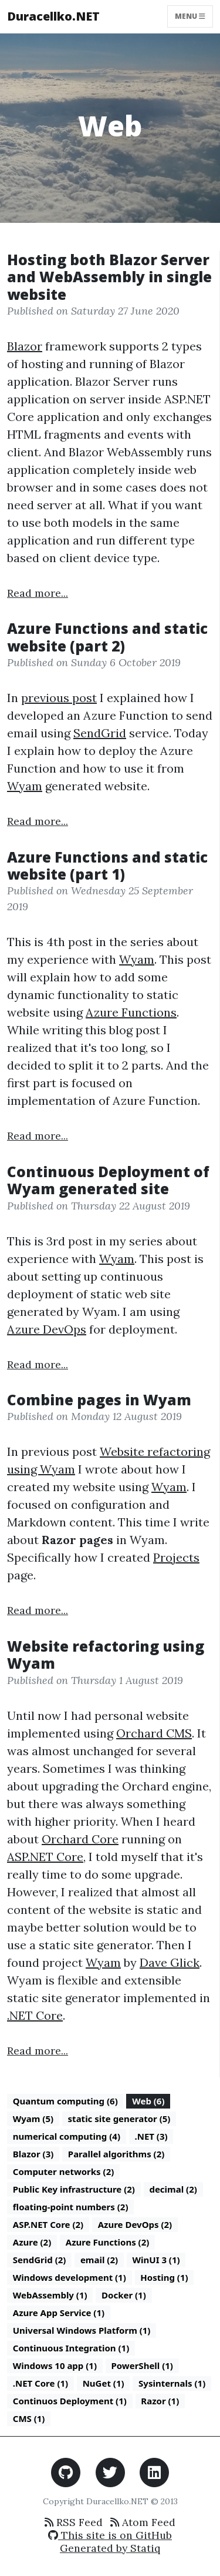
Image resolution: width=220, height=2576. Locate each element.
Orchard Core (80, 1839)
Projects (176, 1557)
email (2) (99, 2260)
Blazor (24, 346)
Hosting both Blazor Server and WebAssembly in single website (109, 277)
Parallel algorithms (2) (116, 2154)
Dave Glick (169, 1962)
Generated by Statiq (110, 2548)
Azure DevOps (46, 1329)
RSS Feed (74, 2522)
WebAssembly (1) (50, 2295)
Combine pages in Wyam (99, 1399)
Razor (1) (160, 2401)
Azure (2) (32, 2242)
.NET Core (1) (40, 2383)
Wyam (24, 786)
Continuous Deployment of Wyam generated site (108, 1180)
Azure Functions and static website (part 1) (107, 865)
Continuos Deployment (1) (70, 2401)
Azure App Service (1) (58, 2312)
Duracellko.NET (53, 16)
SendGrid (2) (39, 2260)
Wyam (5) (33, 2118)
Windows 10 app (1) (55, 2365)
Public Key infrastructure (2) (74, 2189)
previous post (59, 697)
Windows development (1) (69, 2277)
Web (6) (148, 2101)
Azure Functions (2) (108, 2242)
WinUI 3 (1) (156, 2260)
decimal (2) (173, 2189)
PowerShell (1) (141, 2365)
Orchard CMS (154, 1733)
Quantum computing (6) (65, 2101)
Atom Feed (142, 2522)
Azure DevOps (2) (135, 2224)
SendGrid (99, 733)
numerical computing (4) (66, 2136)
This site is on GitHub (110, 2535)
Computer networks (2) (63, 2171)
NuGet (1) (103, 2383)
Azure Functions (131, 1012)
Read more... (37, 593)
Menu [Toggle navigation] (190, 16)
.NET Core (35, 2015)
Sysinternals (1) (171, 2383)
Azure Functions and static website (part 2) (107, 637)
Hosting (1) (164, 2277)
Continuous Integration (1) (71, 2348)
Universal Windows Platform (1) (82, 2330)
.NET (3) (150, 2136)
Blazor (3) (33, 2154)
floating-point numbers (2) (70, 2207)
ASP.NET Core (45, 1856)
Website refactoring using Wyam (105, 1654)
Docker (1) (123, 2295)
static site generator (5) (119, 2118)
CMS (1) (29, 2418)
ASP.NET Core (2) (48, 2224)
